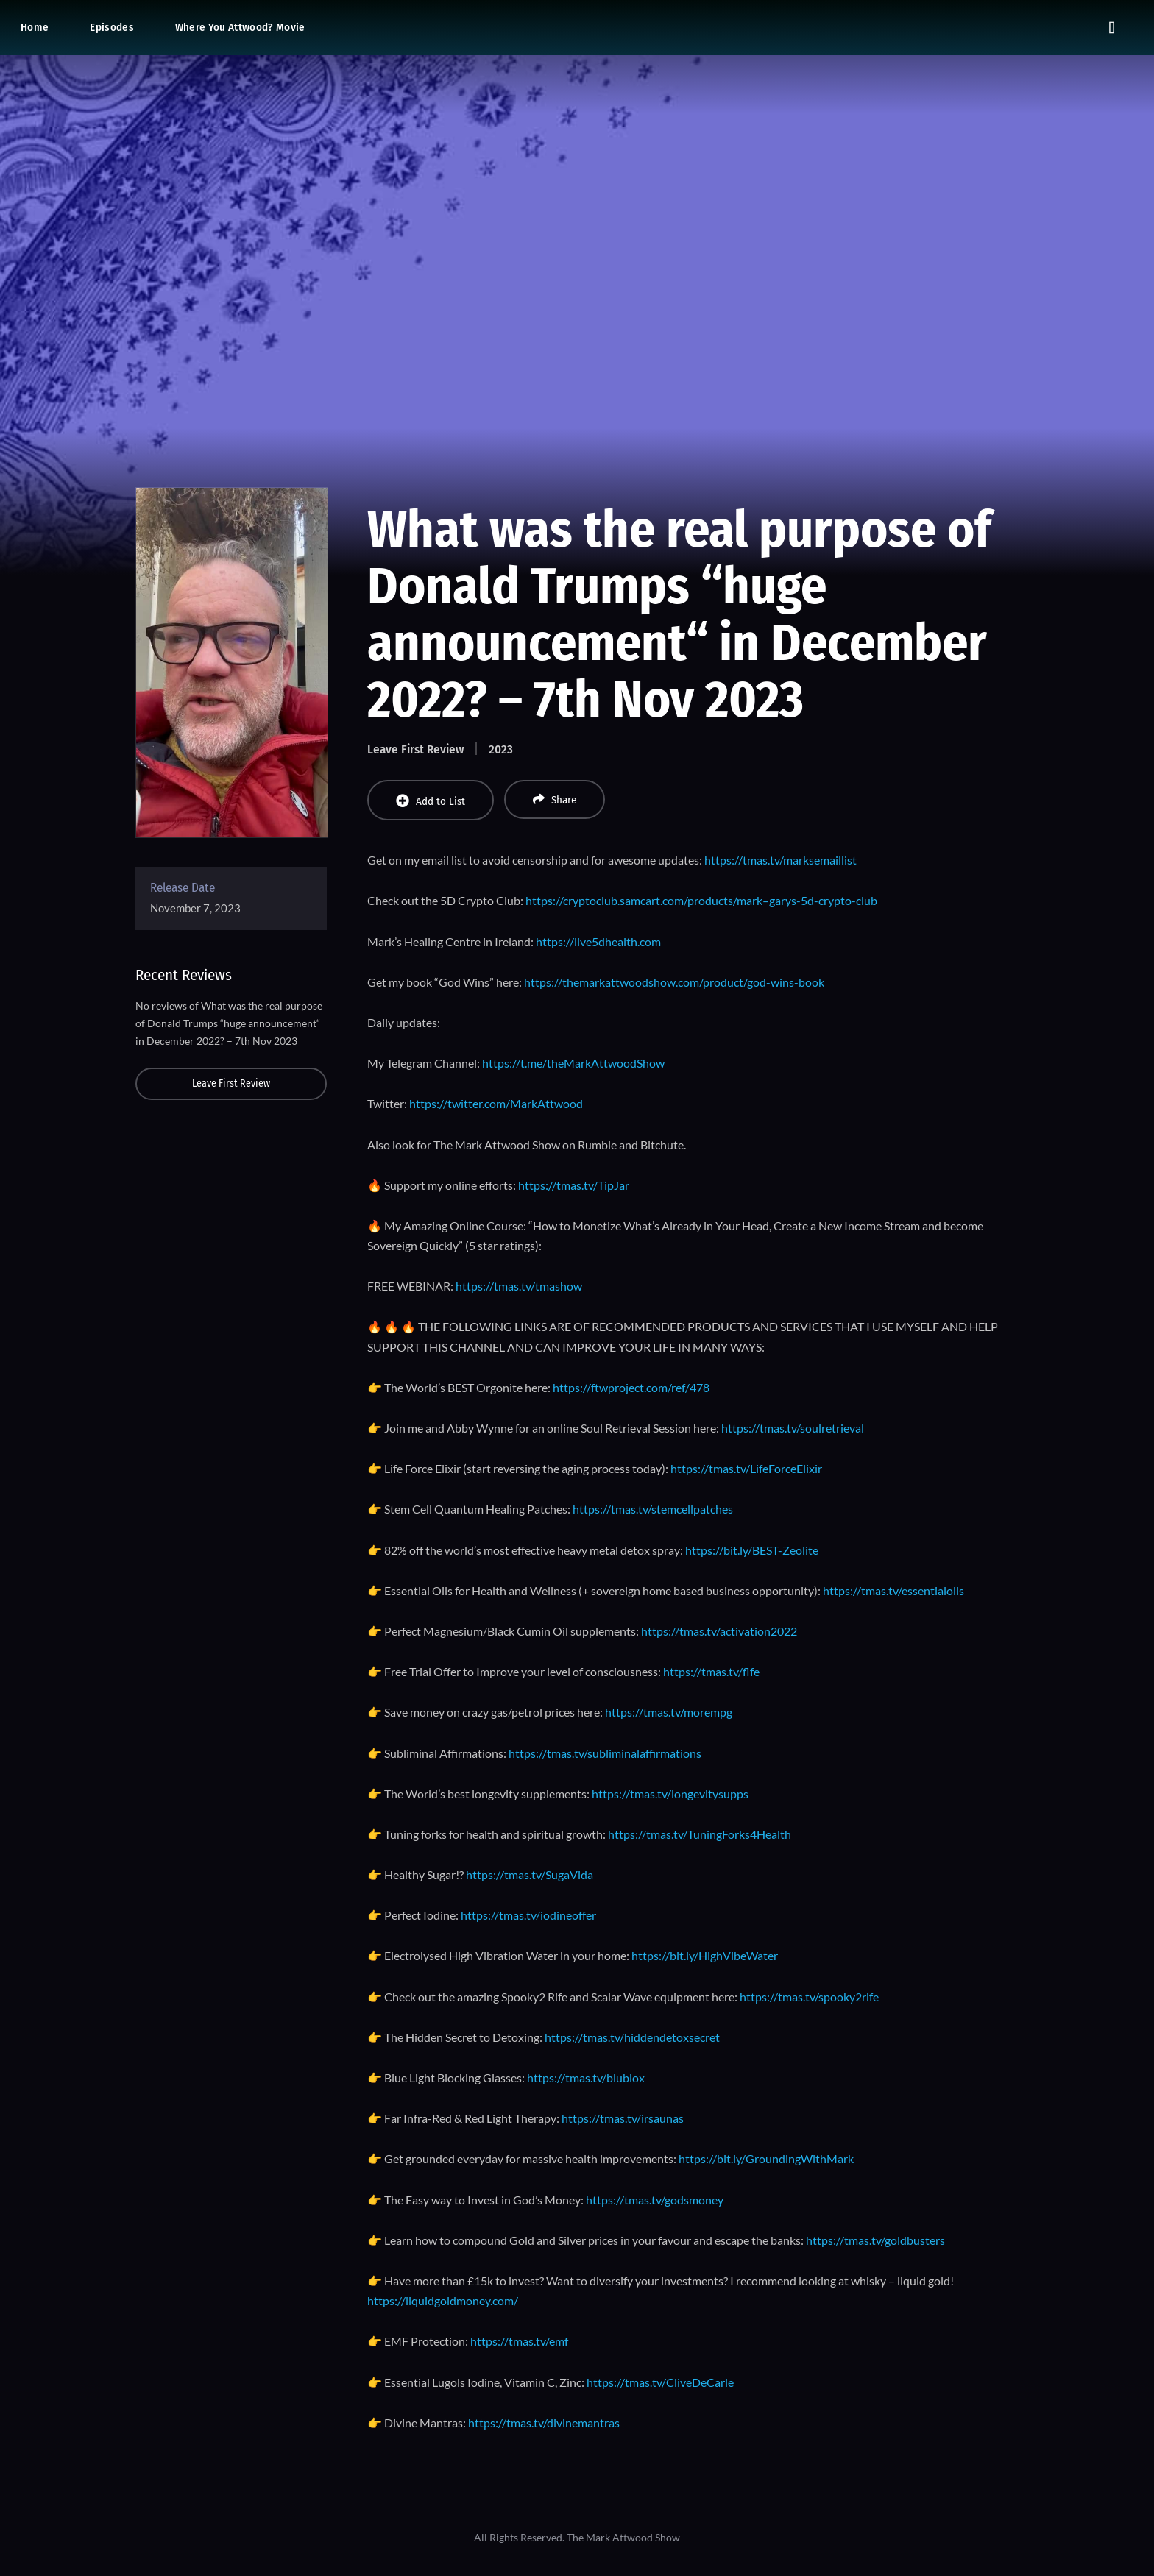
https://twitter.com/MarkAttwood (496, 1103)
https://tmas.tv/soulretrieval (792, 1428)
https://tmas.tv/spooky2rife (809, 1997)
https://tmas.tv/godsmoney (654, 2200)
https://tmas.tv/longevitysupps (670, 1793)
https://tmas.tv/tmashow (519, 1286)
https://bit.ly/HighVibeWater (704, 1955)
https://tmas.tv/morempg (668, 1712)
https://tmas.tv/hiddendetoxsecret (632, 2037)
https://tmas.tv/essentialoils (893, 1590)
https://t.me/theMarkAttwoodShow (573, 1063)
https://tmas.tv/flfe (711, 1671)
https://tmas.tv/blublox (586, 2077)
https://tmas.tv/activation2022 (719, 1631)
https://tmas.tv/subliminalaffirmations (605, 1753)
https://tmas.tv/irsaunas (623, 2118)
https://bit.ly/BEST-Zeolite (751, 1550)
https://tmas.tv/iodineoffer (528, 1915)
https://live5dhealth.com (598, 941)
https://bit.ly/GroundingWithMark (766, 2158)
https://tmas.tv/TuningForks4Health (699, 1834)
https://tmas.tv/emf (519, 2341)
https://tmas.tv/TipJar (573, 1185)
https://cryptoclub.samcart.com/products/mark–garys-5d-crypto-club (701, 900)
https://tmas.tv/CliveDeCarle (660, 2382)
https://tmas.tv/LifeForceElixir (746, 1468)
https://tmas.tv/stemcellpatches (653, 1509)
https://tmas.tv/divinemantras (544, 2423)
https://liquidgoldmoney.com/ (442, 2300)
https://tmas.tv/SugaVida (529, 1874)
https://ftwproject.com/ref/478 (631, 1387)
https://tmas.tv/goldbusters (875, 2240)
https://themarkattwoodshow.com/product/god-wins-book (674, 982)
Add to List (430, 801)
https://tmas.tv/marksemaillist (780, 860)
